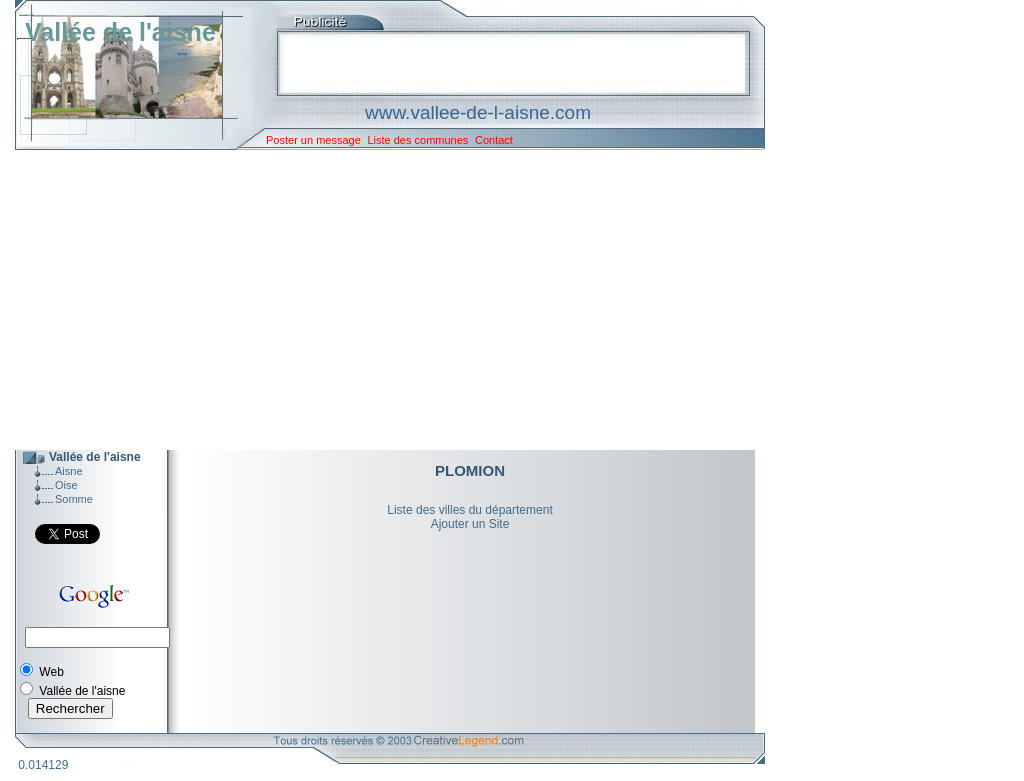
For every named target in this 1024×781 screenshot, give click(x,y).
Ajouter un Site (470, 524)
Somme (74, 499)
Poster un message (313, 140)
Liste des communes (417, 140)
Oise (66, 485)
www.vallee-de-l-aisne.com (478, 112)
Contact (494, 140)
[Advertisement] (375, 300)
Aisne (69, 471)
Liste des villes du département (469, 510)
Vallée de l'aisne (120, 32)
